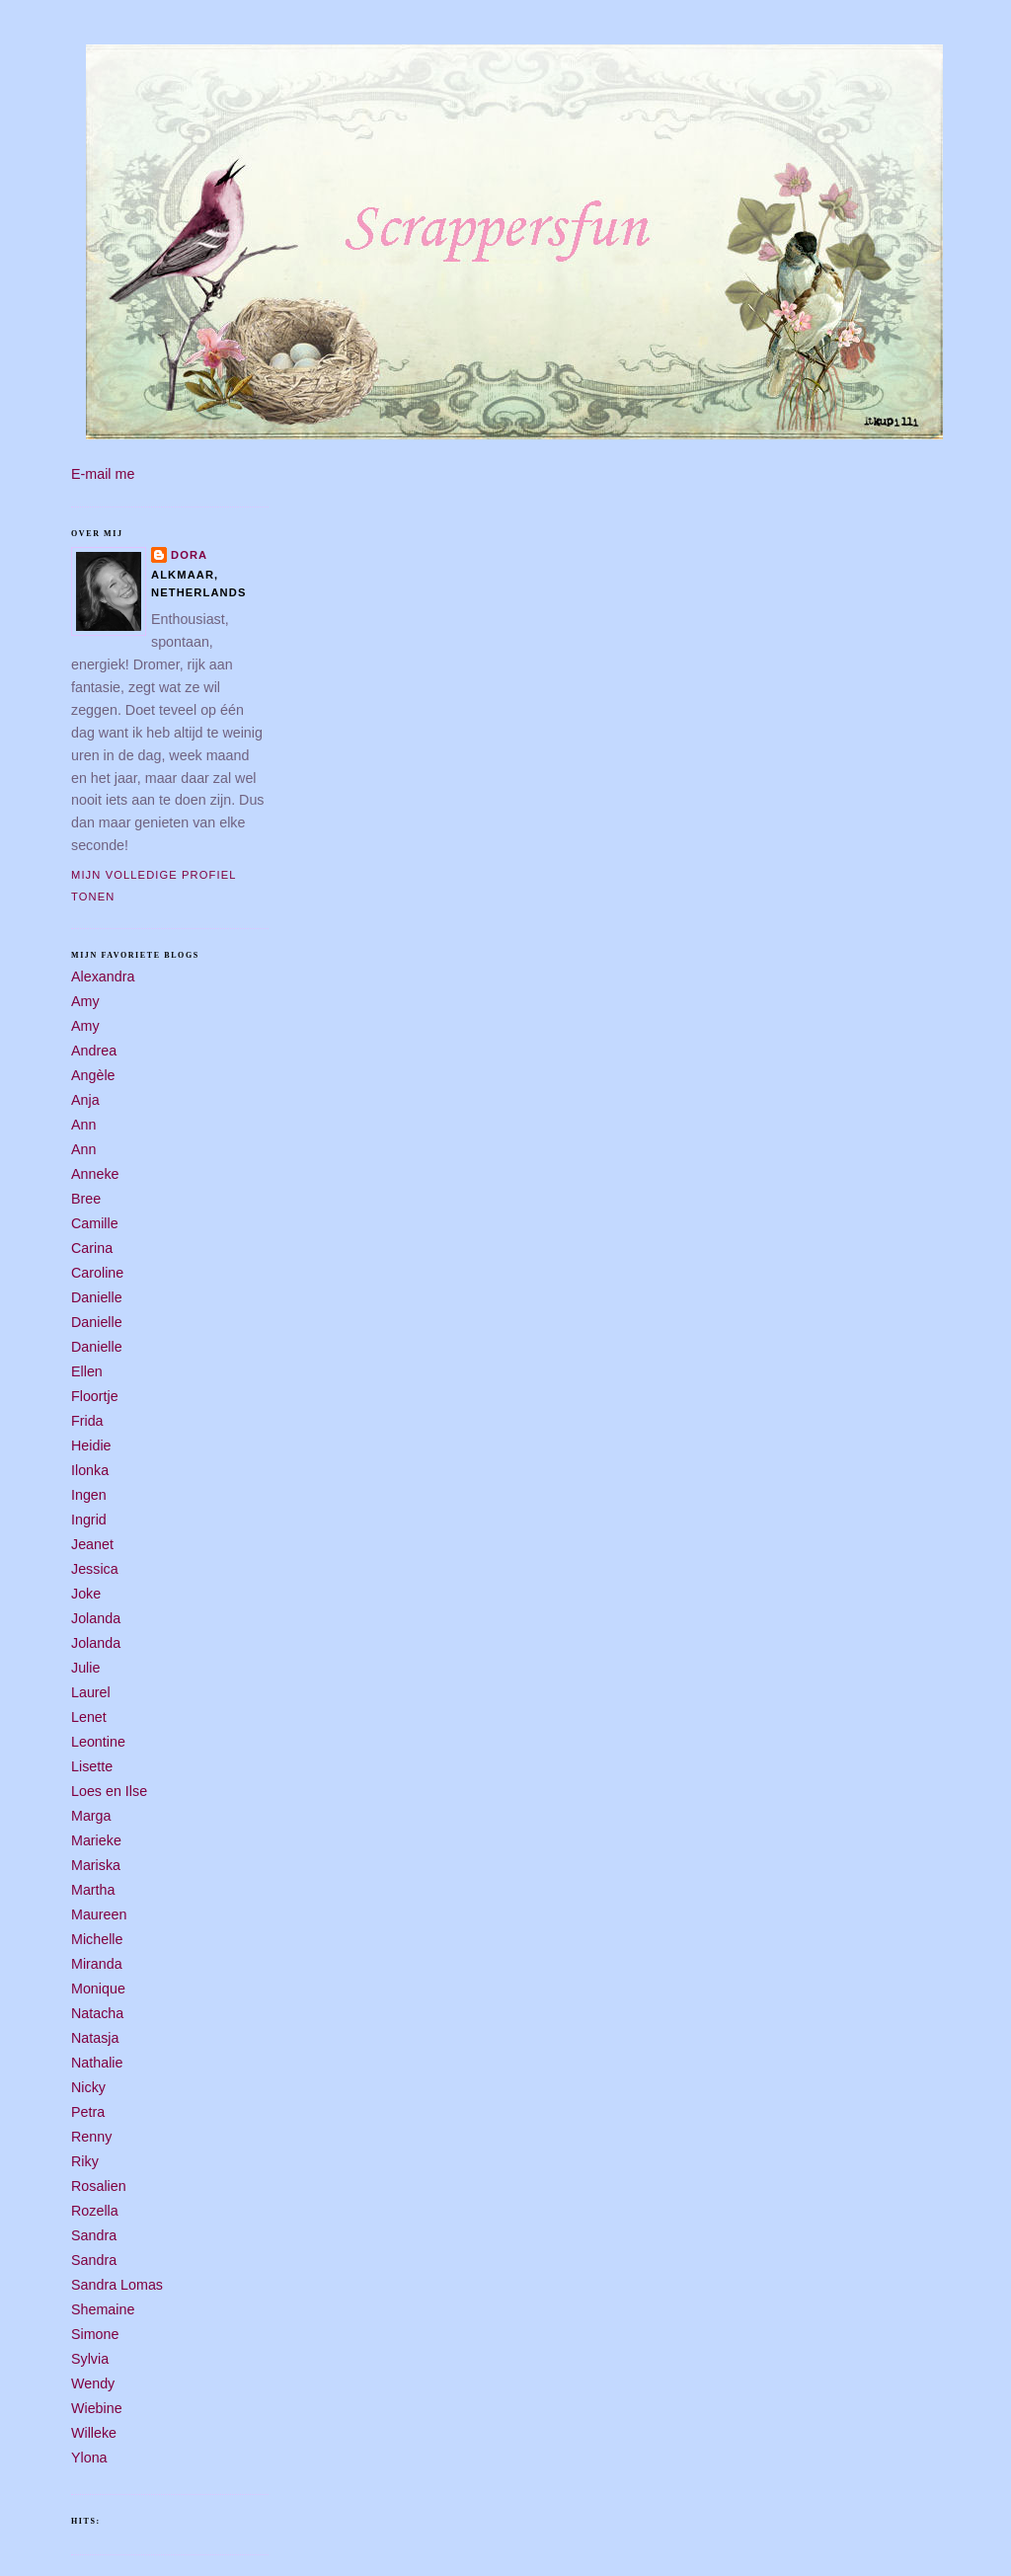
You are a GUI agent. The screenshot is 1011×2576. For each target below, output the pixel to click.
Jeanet (92, 1544)
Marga (91, 1816)
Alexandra (102, 976)
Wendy (93, 2383)
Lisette (92, 1766)
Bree (86, 1199)
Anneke (95, 1174)
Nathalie (96, 2062)
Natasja (94, 2038)
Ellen (87, 1371)
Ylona (89, 2457)
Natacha (97, 2013)
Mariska (95, 1865)
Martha (93, 1890)
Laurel (91, 1692)
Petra (88, 2112)
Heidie (91, 1445)
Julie (85, 1668)
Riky (85, 2161)
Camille (94, 1223)
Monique (98, 1988)
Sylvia (90, 2359)
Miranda (96, 1964)
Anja (85, 1100)
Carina (92, 1248)
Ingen (89, 1495)
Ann (83, 1124)
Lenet (89, 1717)
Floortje (94, 1396)
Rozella (94, 2211)
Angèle (93, 1075)
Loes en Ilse (109, 1791)
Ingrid (89, 1519)
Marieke (96, 1840)
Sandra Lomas (117, 2285)
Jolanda (95, 1618)
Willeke (94, 2433)
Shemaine (102, 2309)
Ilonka (90, 1470)
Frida (87, 1421)
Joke (86, 1593)
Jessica (94, 1569)
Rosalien (98, 2186)
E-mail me (102, 474)
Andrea (94, 1050)
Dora (189, 555)
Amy (85, 1001)
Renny (91, 2137)
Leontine (98, 1742)
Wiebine (96, 2408)
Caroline (97, 1273)
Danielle (96, 1297)
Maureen (98, 1914)
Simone (94, 2334)
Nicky (88, 2087)
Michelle (96, 1939)
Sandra (94, 2235)
